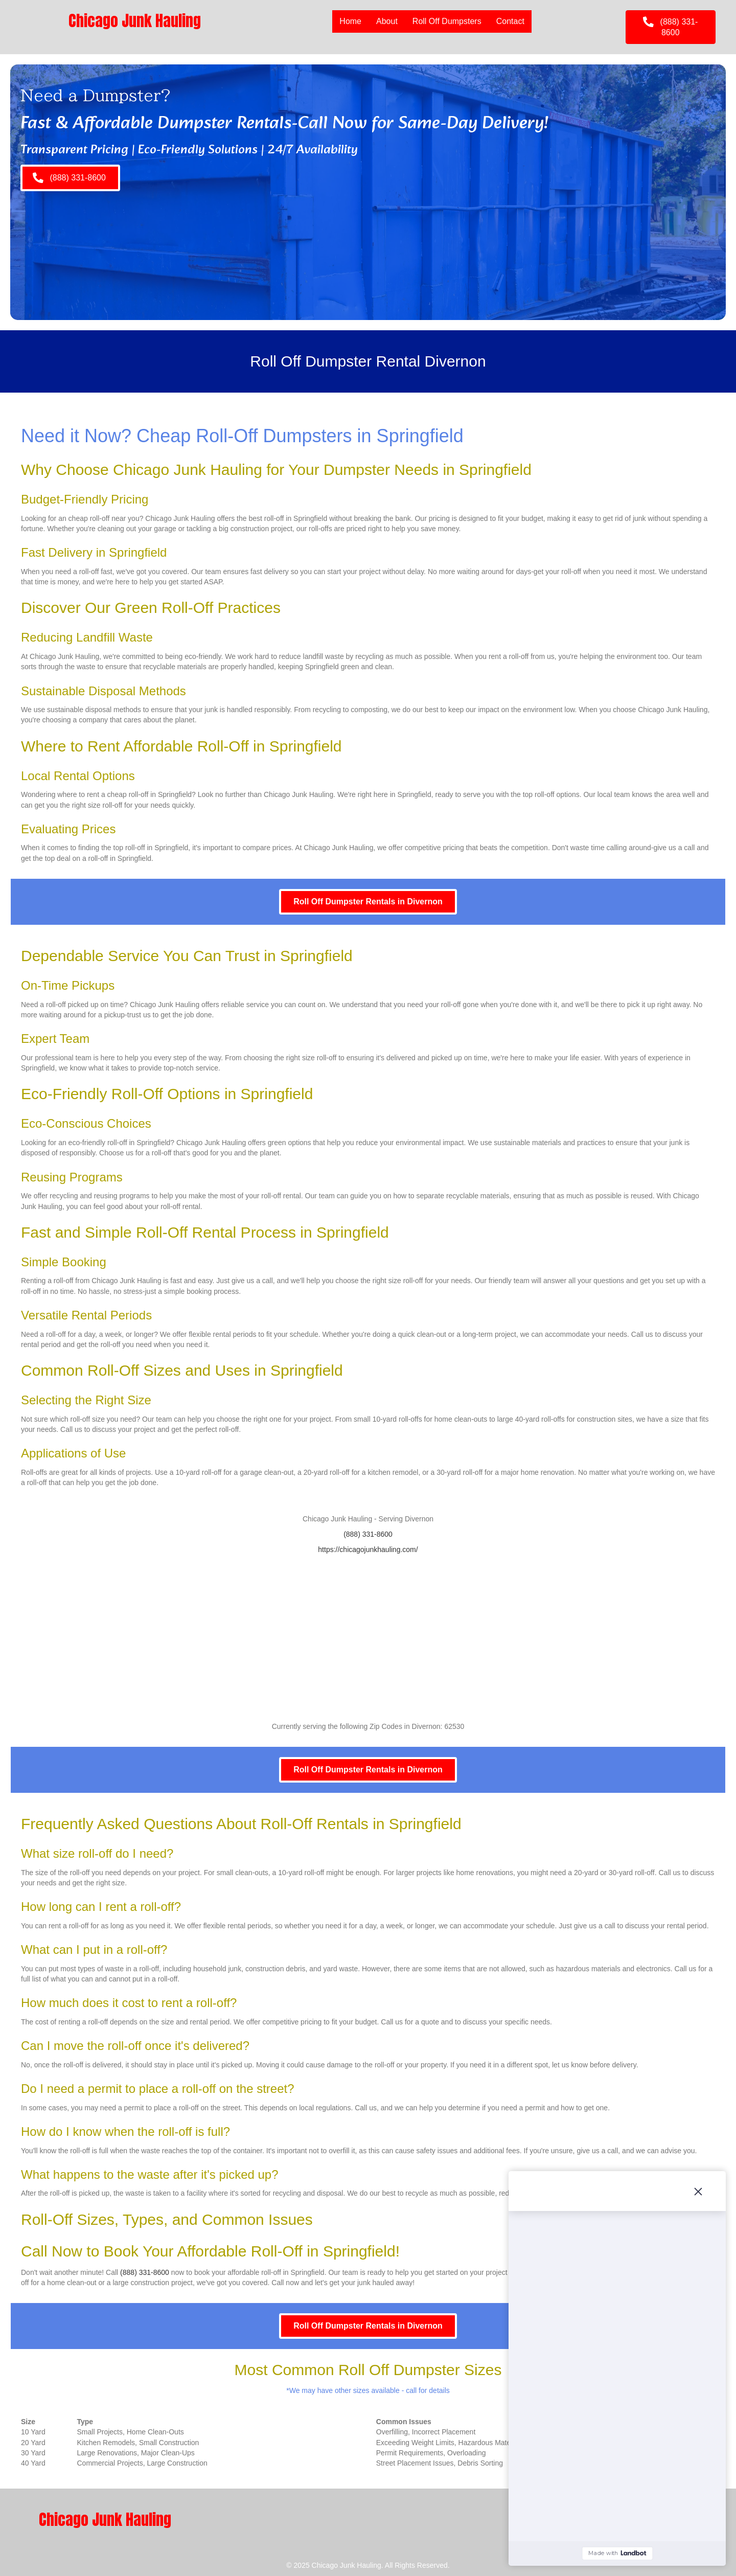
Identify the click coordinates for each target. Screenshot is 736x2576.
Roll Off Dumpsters (446, 21)
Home (350, 21)
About (387, 21)
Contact (510, 21)
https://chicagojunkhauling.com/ (368, 1549)
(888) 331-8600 (368, 1534)
